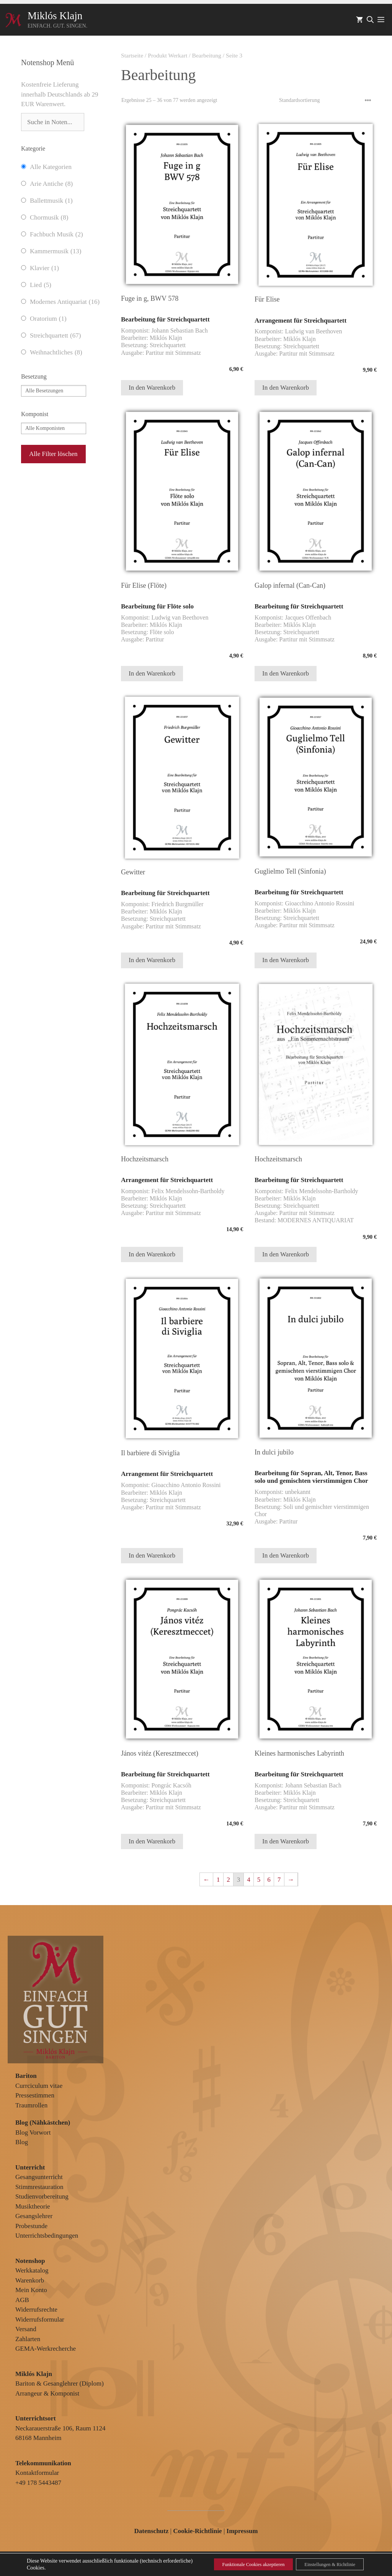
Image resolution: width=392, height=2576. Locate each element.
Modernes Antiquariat (65, 302)
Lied (40, 285)
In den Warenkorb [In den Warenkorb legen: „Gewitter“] (152, 960)
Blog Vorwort (33, 2132)
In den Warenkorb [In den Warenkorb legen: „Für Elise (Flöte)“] (152, 673)
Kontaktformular (37, 2472)
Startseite (132, 55)
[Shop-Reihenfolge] (325, 100)
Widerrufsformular (39, 2319)
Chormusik (49, 218)
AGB (22, 2300)
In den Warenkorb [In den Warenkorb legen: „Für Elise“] (285, 387)
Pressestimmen (34, 2095)
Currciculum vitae (38, 2085)
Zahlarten (27, 2339)
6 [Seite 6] (269, 1879)
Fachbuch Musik (56, 234)
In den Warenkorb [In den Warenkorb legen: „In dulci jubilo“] (285, 1555)
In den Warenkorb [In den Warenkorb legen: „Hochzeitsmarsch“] (152, 1254)
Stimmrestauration (39, 2187)
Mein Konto (31, 2290)
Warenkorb (29, 2280)
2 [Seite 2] (228, 1879)
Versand (25, 2329)
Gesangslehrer (33, 2216)
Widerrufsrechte (36, 2309)
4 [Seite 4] (248, 1879)
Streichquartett (55, 336)
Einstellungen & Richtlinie (323, 2564)
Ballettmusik (51, 201)
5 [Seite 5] (259, 1879)
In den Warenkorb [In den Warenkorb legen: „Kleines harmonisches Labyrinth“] (285, 1841)
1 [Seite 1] (218, 1879)
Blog (21, 2142)
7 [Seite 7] (279, 1879)
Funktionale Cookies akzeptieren (233, 2564)
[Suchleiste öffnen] (370, 20)
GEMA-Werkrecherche (45, 2348)
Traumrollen (31, 2105)
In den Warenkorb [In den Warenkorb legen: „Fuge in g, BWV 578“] (152, 387)
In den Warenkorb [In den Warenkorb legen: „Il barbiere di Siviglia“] (152, 1555)
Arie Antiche (51, 184)
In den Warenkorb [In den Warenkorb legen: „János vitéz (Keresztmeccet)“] (152, 1841)
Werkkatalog (31, 2270)
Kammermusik (55, 251)
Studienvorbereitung (42, 2196)
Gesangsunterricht (39, 2177)
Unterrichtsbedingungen (46, 2235)
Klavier (44, 268)
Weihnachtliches (56, 352)
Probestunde (31, 2226)
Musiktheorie (32, 2206)
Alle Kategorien (51, 167)
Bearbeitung (206, 55)
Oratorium (48, 319)
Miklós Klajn (55, 15)
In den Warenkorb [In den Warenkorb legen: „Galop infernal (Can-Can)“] (285, 673)
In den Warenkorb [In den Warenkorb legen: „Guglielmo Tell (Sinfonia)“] (285, 960)
